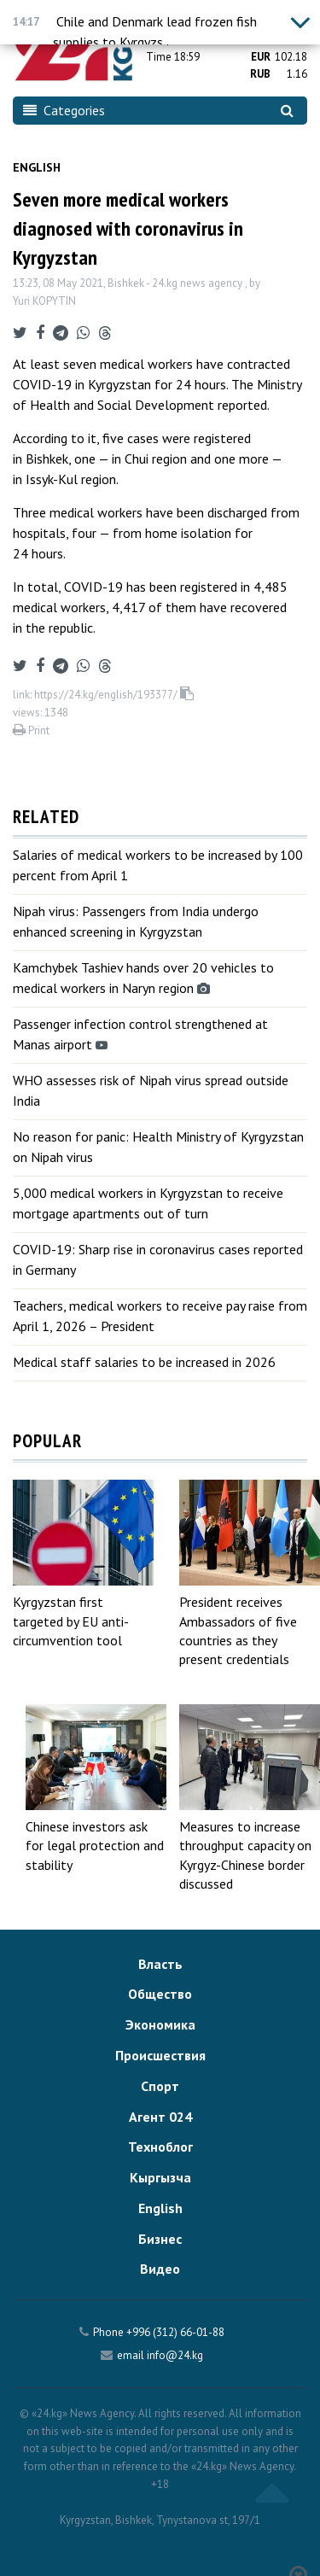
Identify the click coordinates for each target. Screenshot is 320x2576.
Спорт (160, 2085)
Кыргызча (160, 2177)
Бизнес (160, 2238)
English (37, 167)
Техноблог (160, 2146)
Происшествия (160, 2055)
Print (31, 730)
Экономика (160, 2024)
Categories (64, 110)
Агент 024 (160, 2116)
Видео (160, 2268)
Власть (160, 1963)
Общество (160, 1993)
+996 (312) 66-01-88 (175, 2332)
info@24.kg (175, 2355)
